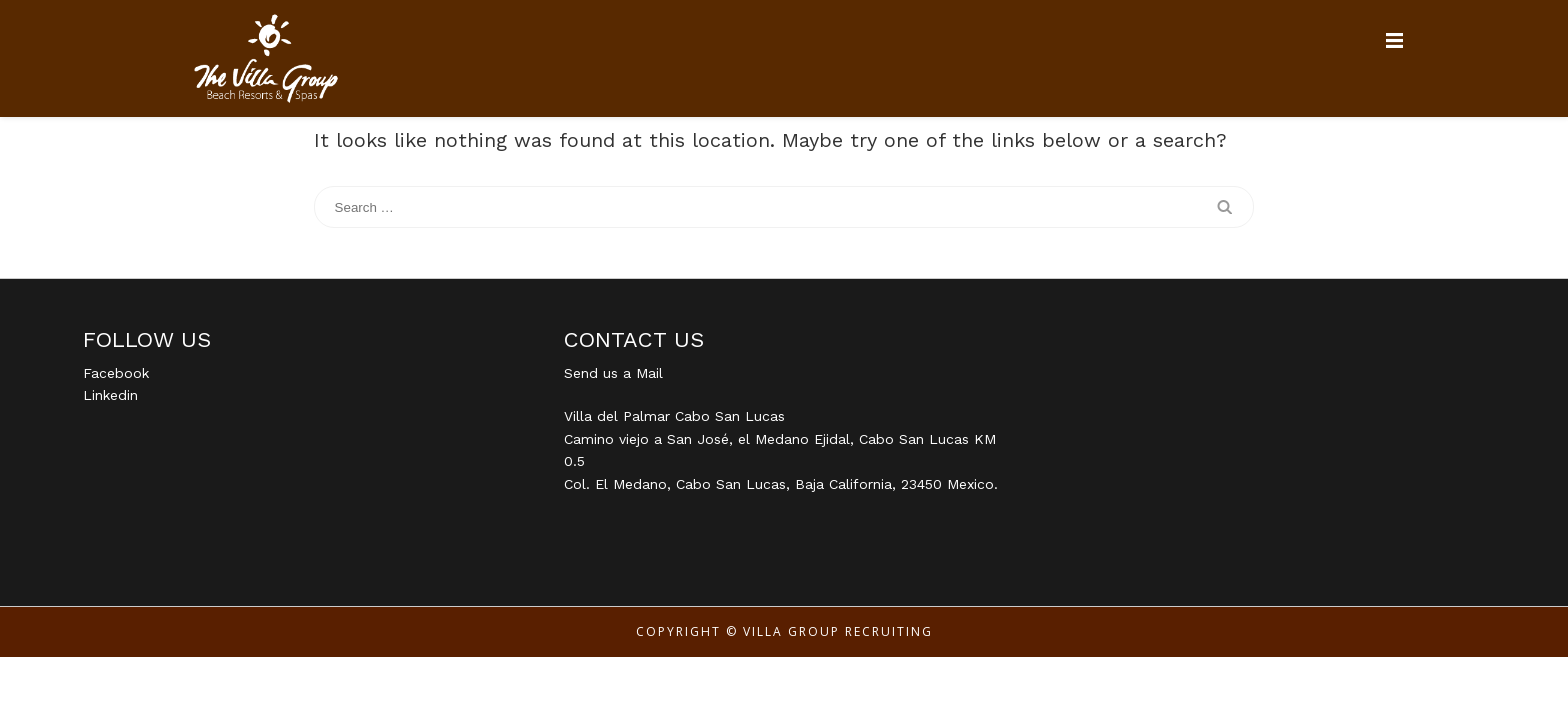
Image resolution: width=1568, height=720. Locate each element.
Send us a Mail (613, 373)
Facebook (116, 373)
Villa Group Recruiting (838, 631)
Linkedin (110, 395)
